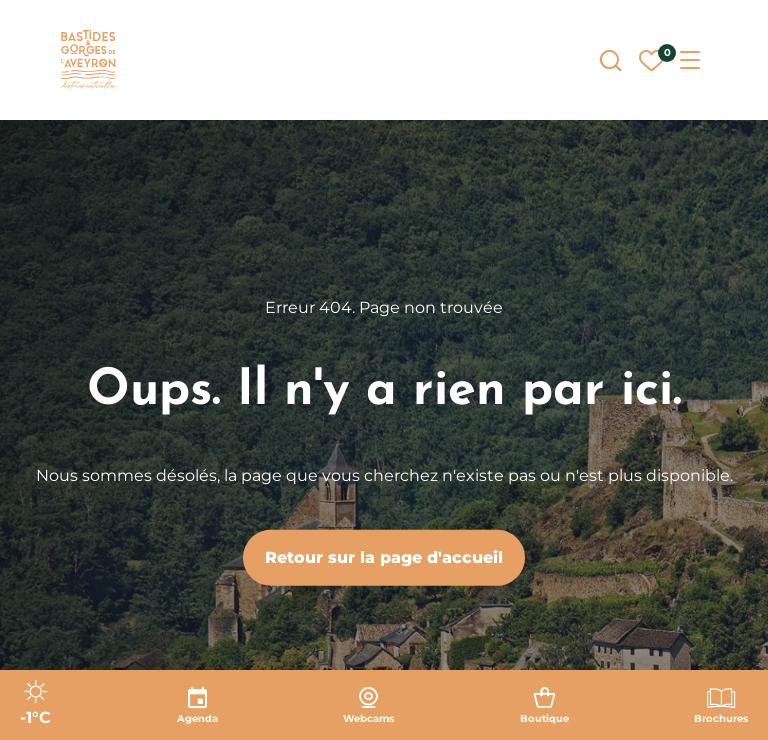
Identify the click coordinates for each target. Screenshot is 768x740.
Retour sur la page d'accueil (384, 557)
